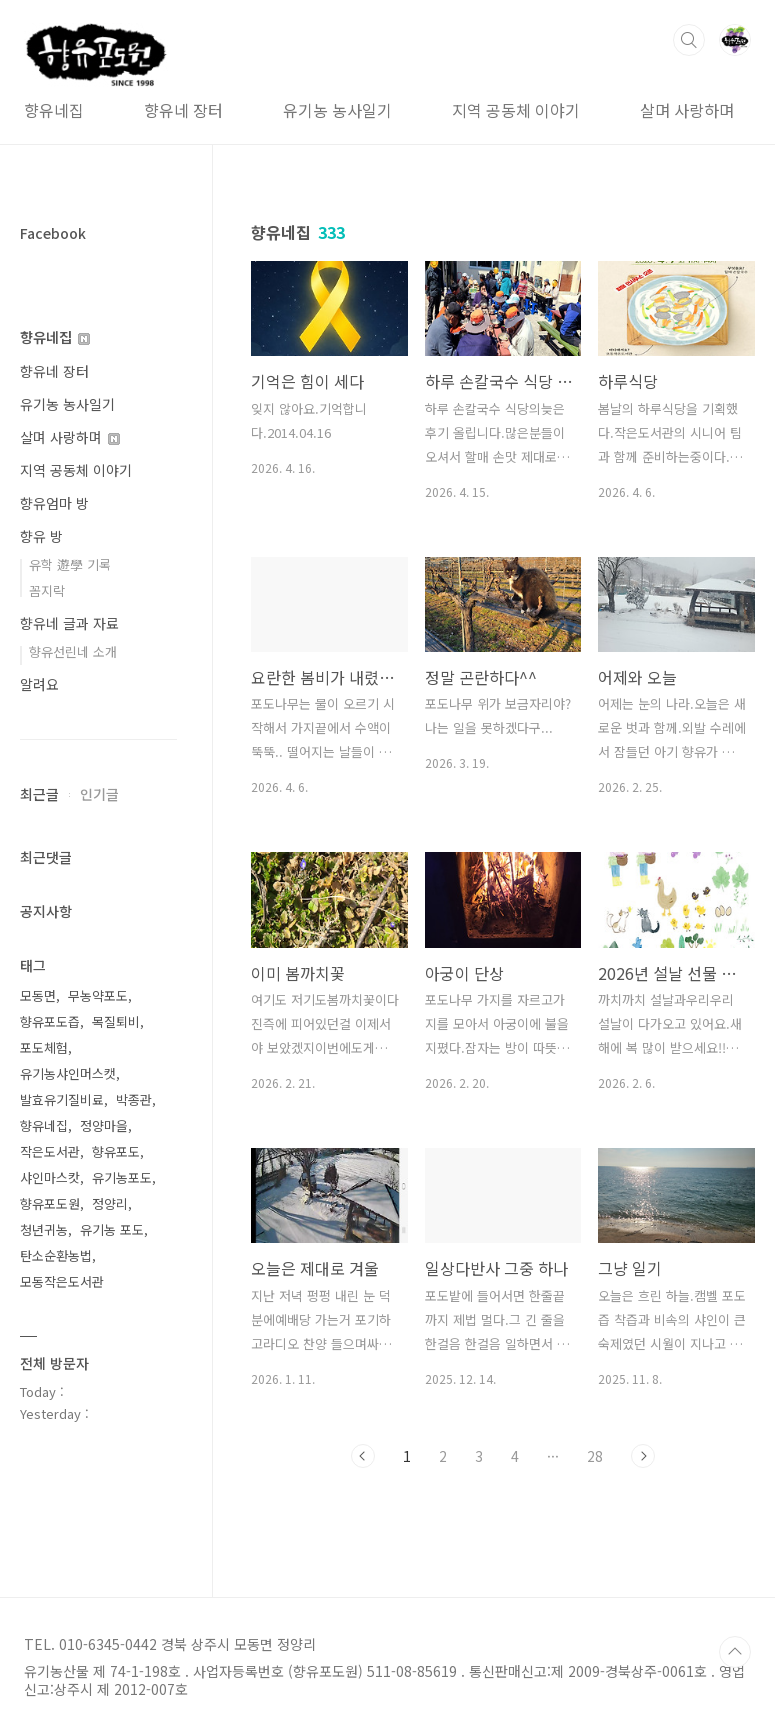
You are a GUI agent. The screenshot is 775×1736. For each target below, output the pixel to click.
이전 (363, 1456)
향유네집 (54, 110)
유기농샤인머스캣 (68, 1073)
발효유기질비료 (62, 1099)
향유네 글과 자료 (69, 623)
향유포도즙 (50, 1021)
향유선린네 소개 (73, 651)
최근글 (39, 794)
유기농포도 (122, 1177)
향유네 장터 (183, 110)
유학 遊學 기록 (70, 564)
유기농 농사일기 (337, 110)
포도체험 (44, 1047)
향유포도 (116, 1151)
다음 (643, 1456)
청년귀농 (44, 1229)
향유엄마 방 (54, 503)
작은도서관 (50, 1151)
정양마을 (104, 1125)
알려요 (39, 684)
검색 (689, 40)
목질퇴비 (116, 1021)
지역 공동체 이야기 (516, 110)
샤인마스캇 (50, 1177)
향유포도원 (50, 1203)
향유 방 (41, 536)
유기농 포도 (112, 1229)
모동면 (38, 995)
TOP (735, 1652)
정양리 (110, 1203)
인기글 (99, 794)
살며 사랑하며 (687, 110)
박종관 (134, 1099)
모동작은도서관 (62, 1281)
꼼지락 (47, 590)
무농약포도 (98, 995)
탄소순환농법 (56, 1255)
